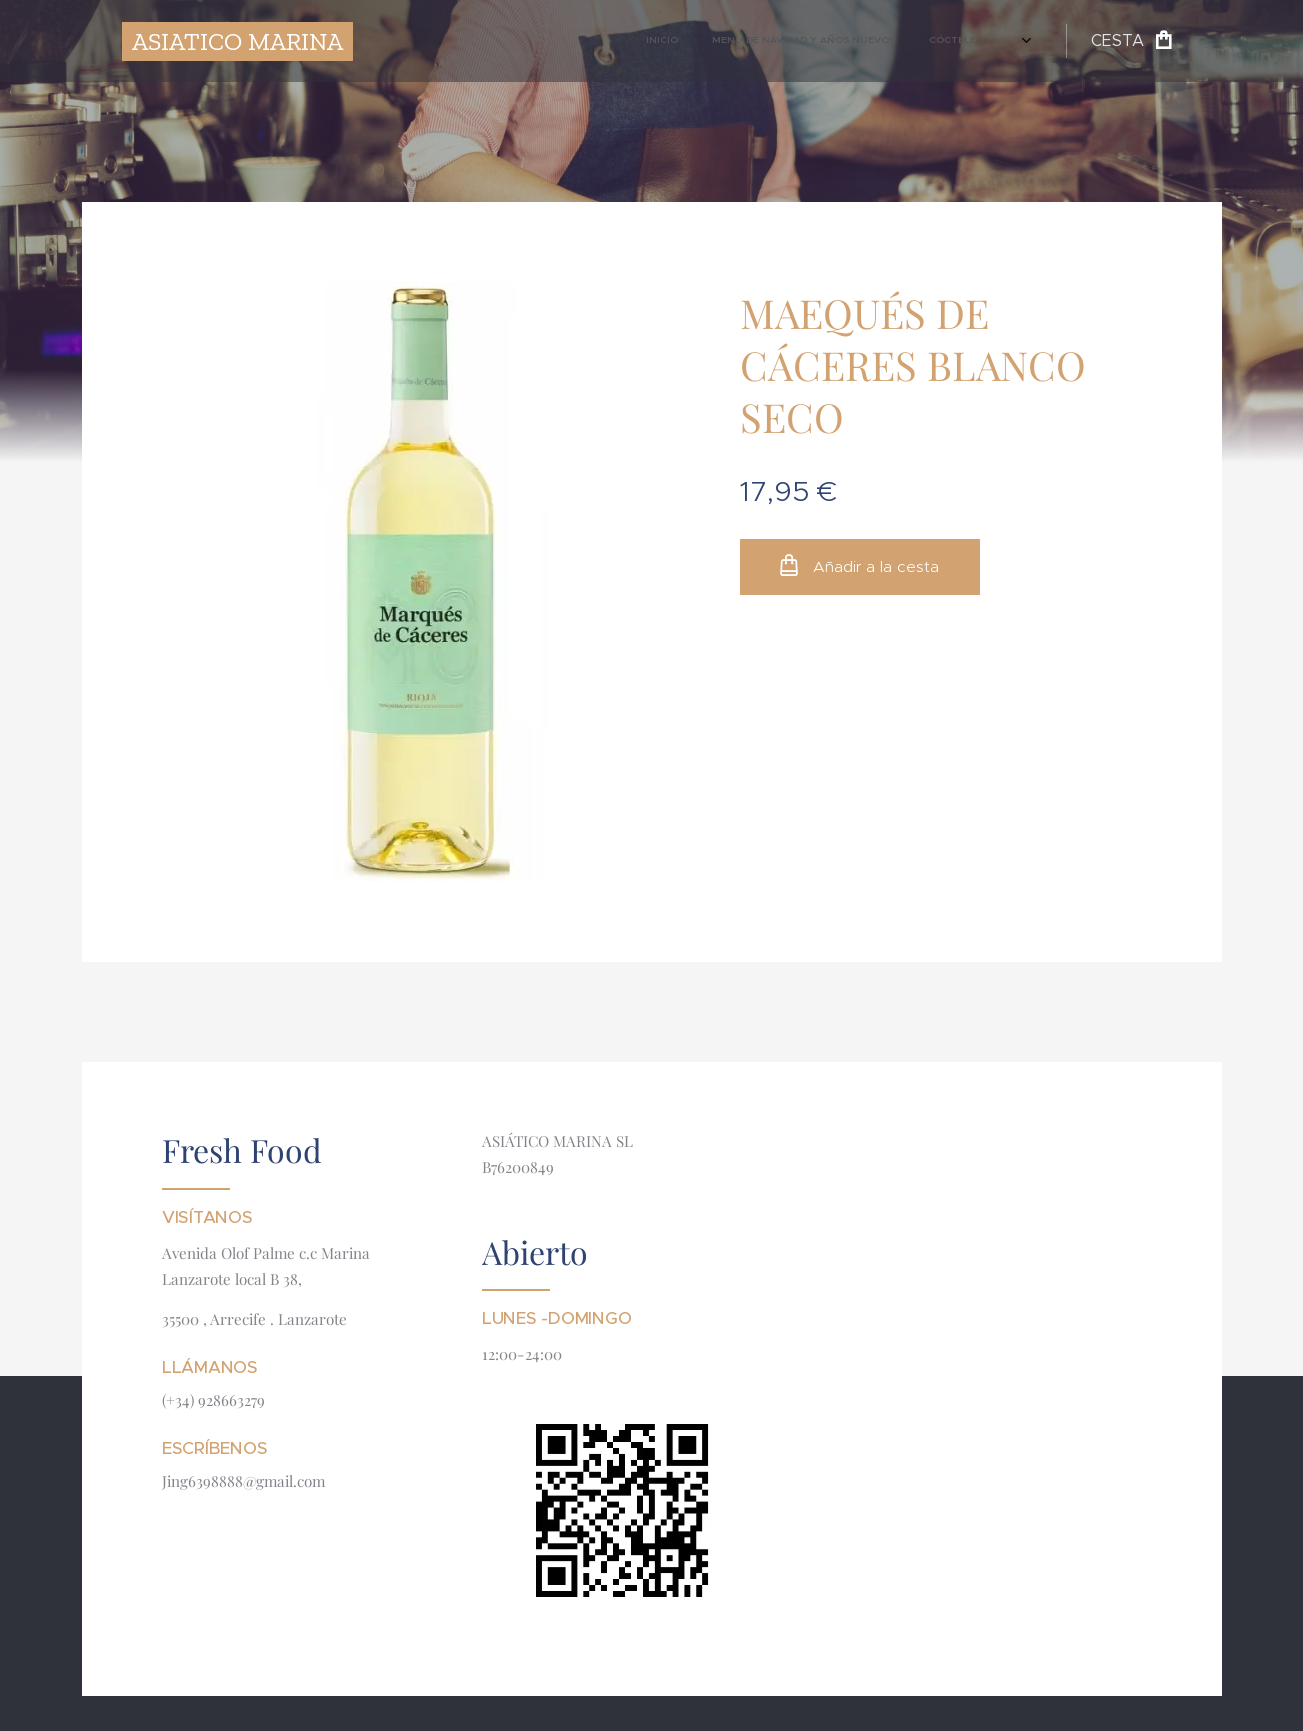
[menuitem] (799, 41)
